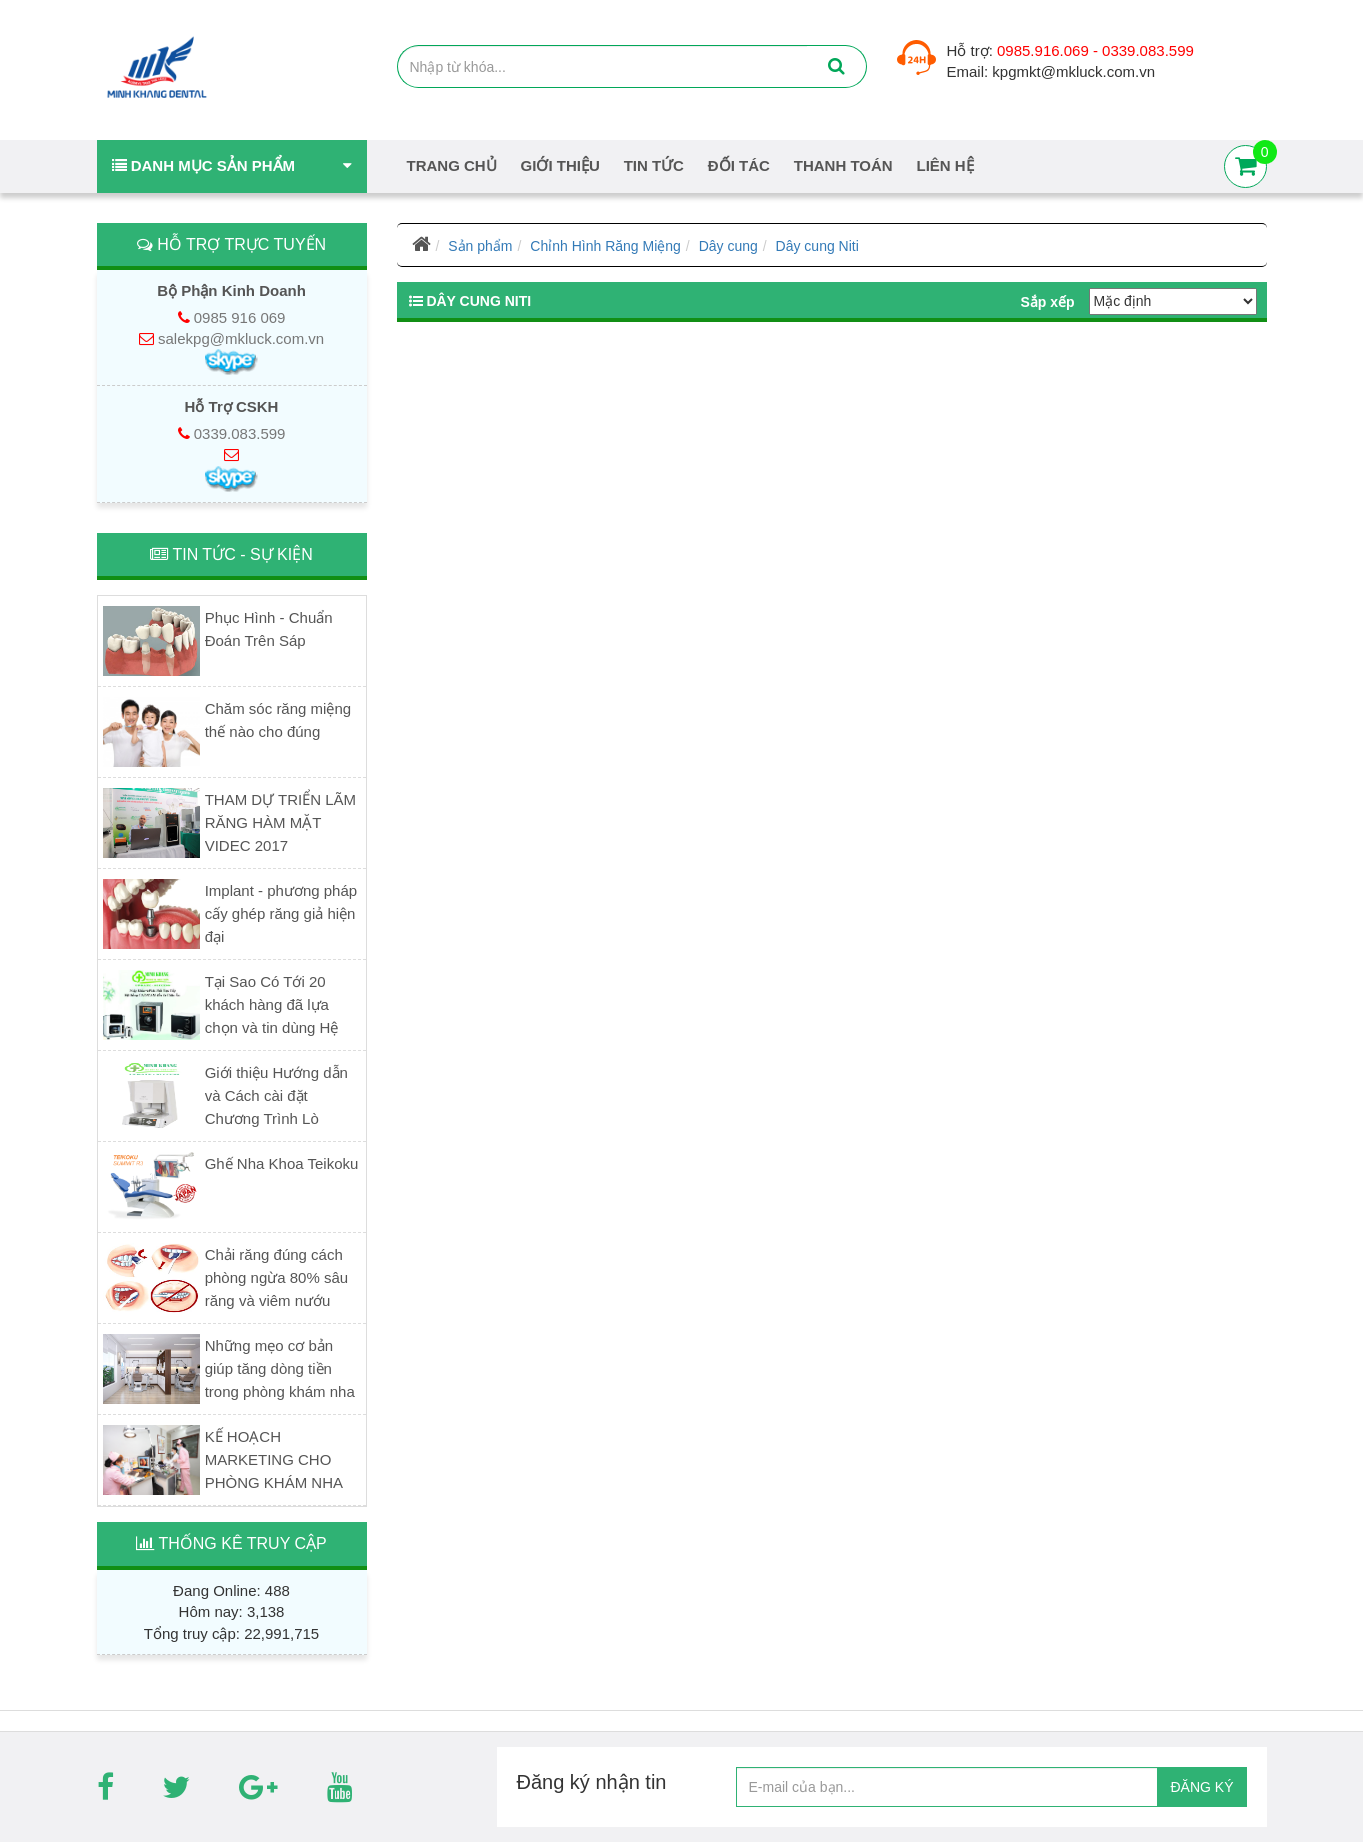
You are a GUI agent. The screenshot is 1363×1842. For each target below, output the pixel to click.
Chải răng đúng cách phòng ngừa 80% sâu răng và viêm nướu (276, 1277)
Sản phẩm (480, 246)
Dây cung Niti (817, 246)
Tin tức (654, 165)
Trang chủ (452, 165)
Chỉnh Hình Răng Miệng (605, 246)
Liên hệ (945, 165)
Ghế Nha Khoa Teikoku (282, 1163)
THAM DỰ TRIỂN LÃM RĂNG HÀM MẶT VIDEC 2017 (280, 822)
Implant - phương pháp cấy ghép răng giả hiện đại (281, 913)
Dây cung (728, 246)
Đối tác (739, 165)
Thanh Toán (843, 165)
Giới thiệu (560, 165)
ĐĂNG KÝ (1201, 1787)
